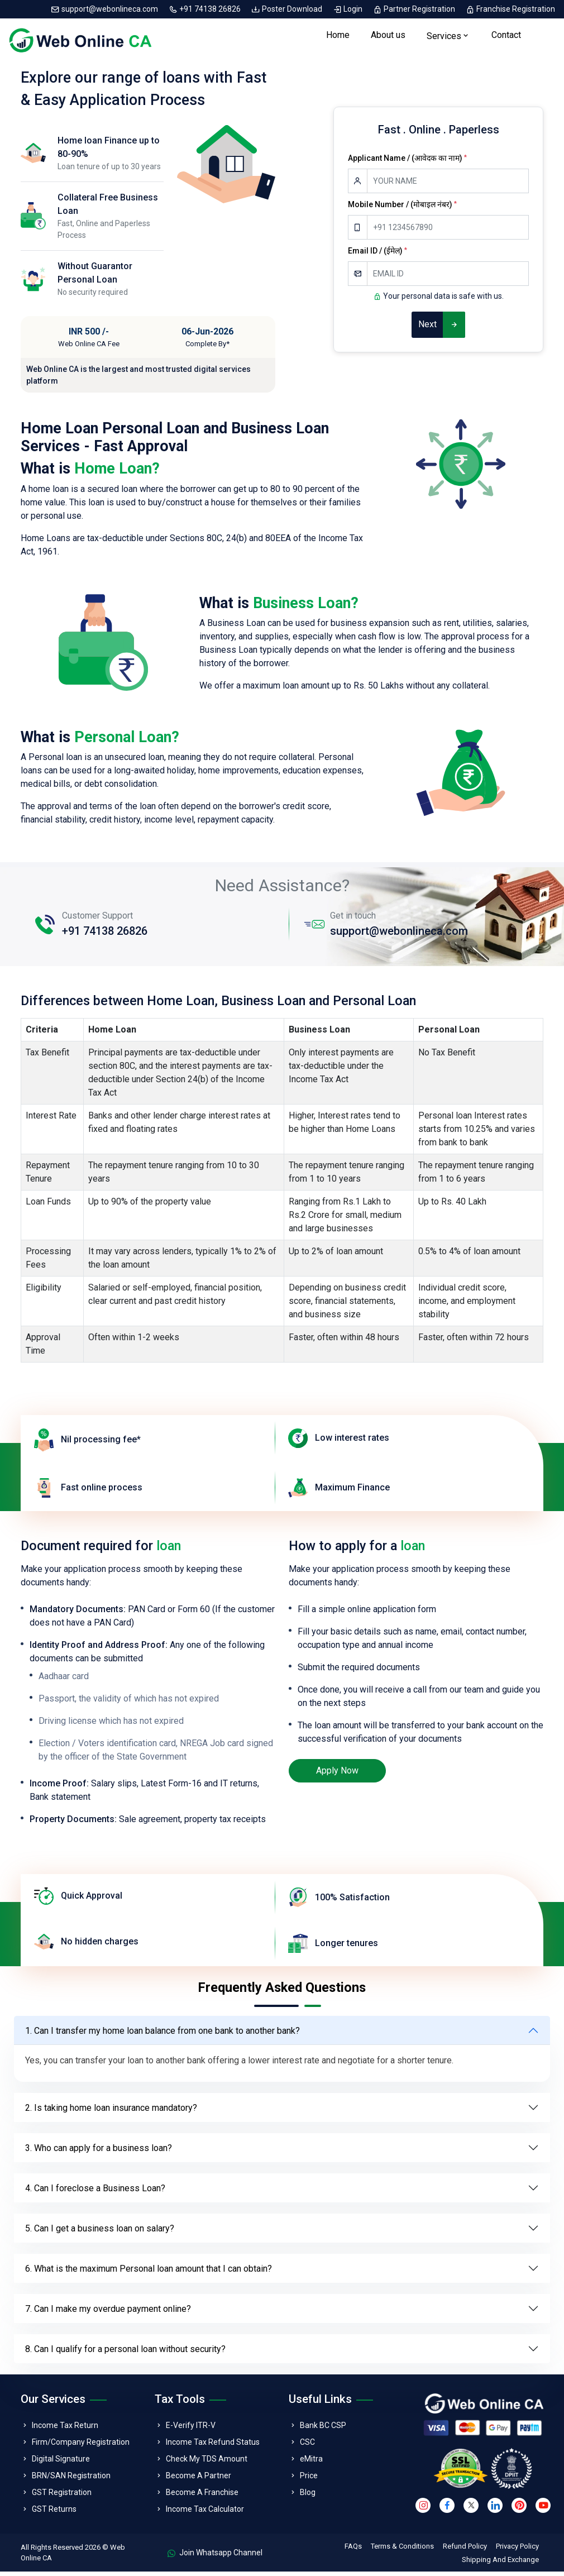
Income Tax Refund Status (213, 2446)
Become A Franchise (202, 2496)
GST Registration (62, 2496)
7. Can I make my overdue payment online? (108, 2312)
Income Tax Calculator (205, 2513)
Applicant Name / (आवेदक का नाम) (407, 162)
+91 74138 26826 (205, 8)
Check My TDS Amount (206, 2463)
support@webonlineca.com (105, 8)
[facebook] (447, 2509)
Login (348, 8)
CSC (307, 2446)
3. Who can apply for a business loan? (98, 2152)
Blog (308, 2496)
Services (444, 38)
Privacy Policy (517, 2550)
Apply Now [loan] (337, 1774)
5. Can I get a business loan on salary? (99, 2232)
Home (338, 37)
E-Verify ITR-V (191, 2429)
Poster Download (287, 8)
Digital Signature (61, 2463)
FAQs (353, 2550)
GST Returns (54, 2513)
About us (388, 37)
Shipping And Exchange (500, 2564)
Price (309, 2479)
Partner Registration (415, 8)
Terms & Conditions (402, 2550)
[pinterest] (519, 2509)
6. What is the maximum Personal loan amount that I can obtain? (148, 2272)
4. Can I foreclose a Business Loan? (95, 2192)
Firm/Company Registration (81, 2446)
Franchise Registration (510, 8)
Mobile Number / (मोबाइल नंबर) (402, 208)
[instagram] (423, 2509)
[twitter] (471, 2509)
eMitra (311, 2463)
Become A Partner (198, 2479)
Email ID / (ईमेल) (377, 255)
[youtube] (543, 2509)
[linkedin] (495, 2509)
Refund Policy (465, 2550)
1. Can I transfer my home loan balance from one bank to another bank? (162, 2034)
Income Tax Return (65, 2429)
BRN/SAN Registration (71, 2479)
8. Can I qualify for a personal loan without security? (125, 2353)
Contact (506, 37)
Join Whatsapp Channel (215, 2557)
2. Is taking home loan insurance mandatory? (111, 2111)
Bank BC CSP (323, 2429)
